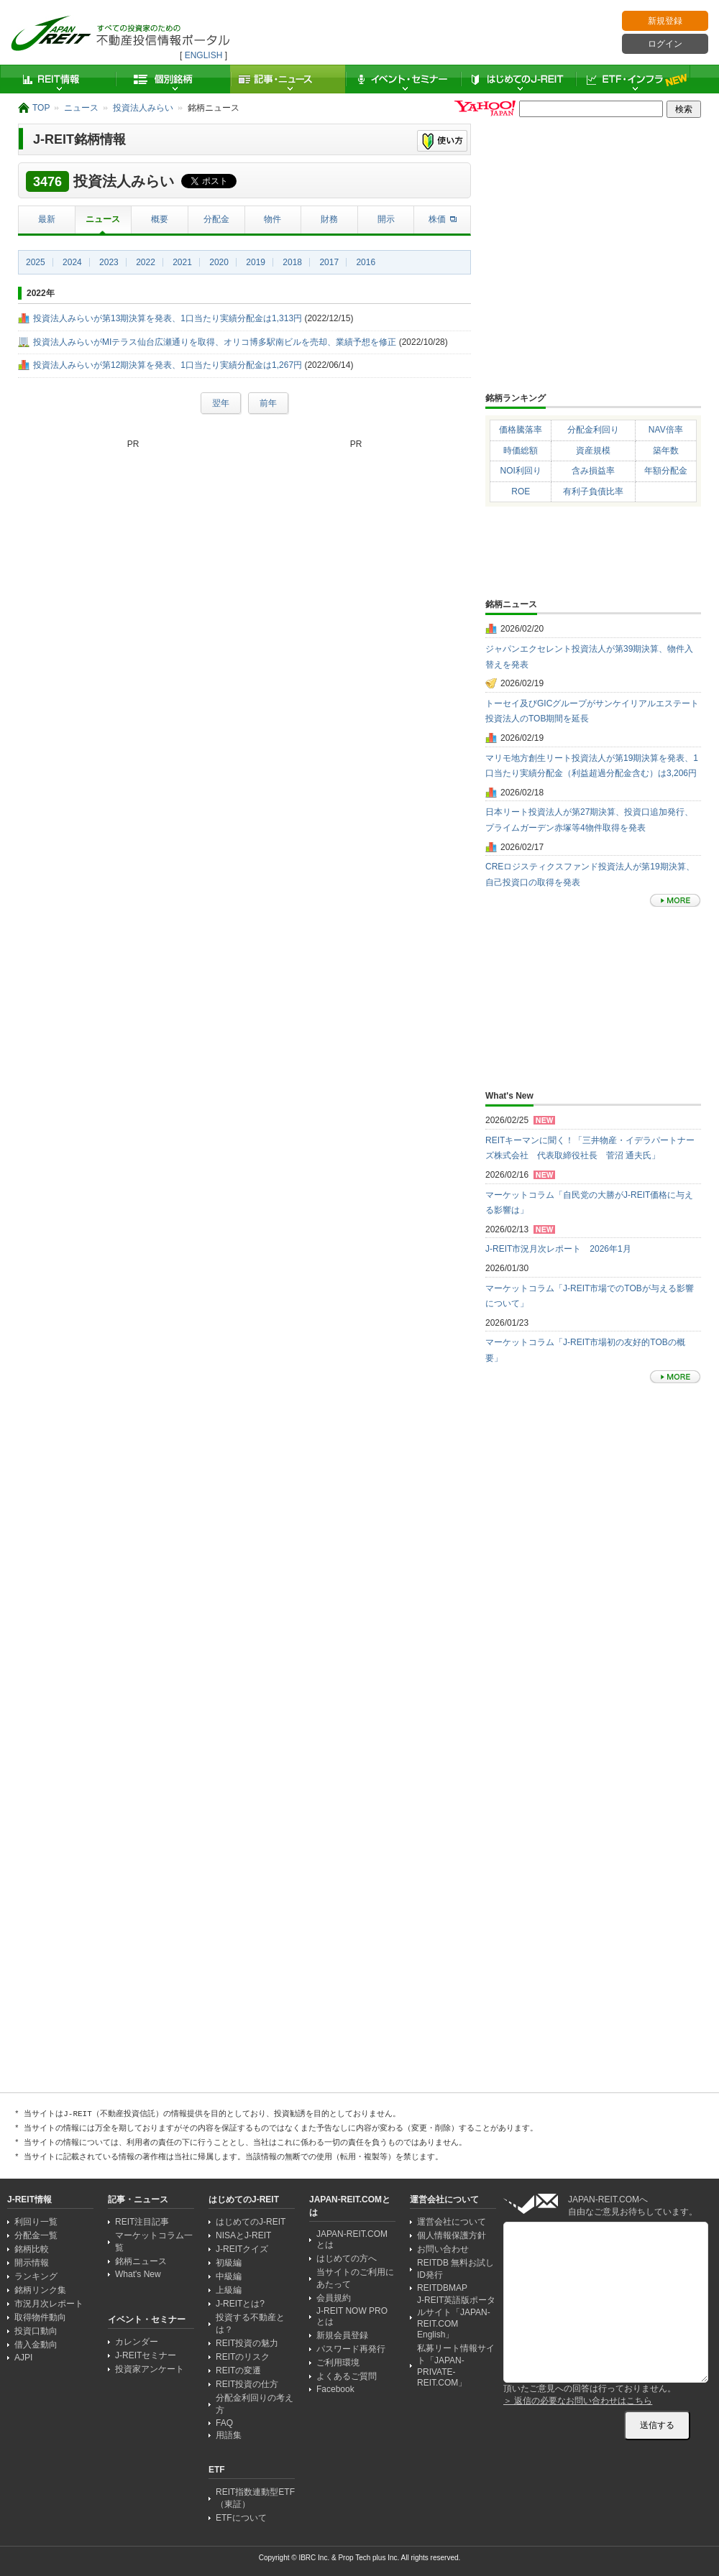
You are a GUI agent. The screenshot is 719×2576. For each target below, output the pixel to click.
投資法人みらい (143, 108)
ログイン (665, 44)
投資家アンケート (149, 2369)
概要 (159, 219)
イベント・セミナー (402, 79)
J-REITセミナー (145, 2355)
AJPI (23, 2358)
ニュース (81, 108)
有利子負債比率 (593, 491)
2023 (109, 262)
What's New (138, 2274)
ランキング (36, 2276)
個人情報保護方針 (451, 2235)
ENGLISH (204, 55)
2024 (72, 262)
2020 (219, 262)
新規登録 (665, 21)
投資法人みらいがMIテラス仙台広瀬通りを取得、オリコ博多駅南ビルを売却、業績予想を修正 (214, 342)
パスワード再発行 (350, 2349)
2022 (145, 262)
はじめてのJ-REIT (517, 79)
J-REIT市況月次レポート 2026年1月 (558, 1249)
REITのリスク (243, 2357)
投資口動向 (36, 2331)
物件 (272, 219)
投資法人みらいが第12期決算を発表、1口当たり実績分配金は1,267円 (167, 365)
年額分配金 (665, 471)
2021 (182, 262)
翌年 (220, 403)
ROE (520, 491)
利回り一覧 (36, 2222)
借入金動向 (36, 2345)
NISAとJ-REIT (243, 2235)
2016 (365, 262)
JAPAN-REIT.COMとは (352, 2239)
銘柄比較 (31, 2249)
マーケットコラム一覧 (154, 2241)
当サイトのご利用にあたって (355, 2278)
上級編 (229, 2290)
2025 (35, 262)
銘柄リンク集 (40, 2290)
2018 (292, 262)
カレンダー (136, 2342)
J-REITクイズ (242, 2249)
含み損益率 (593, 471)
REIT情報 (57, 79)
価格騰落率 (520, 430)
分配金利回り (593, 430)
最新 (46, 219)
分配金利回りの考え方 (254, 2404)
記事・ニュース (287, 79)
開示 (386, 219)
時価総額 (520, 451)
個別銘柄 (172, 79)
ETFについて (241, 2518)
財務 (329, 219)
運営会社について (451, 2222)
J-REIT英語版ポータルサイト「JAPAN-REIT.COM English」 (456, 2317)
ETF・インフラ (632, 79)
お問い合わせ (443, 2249)
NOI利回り (520, 471)
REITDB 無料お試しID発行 (455, 2269)
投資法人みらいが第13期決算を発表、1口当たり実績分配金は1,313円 (167, 318)
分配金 (216, 219)
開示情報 (31, 2263)
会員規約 (333, 2298)
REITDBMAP (442, 2288)
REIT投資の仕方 (247, 2384)
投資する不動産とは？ (250, 2323)
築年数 (666, 451)
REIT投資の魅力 (247, 2343)
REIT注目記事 (142, 2222)
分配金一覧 (36, 2235)
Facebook (335, 2389)
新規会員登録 (342, 2335)
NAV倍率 (666, 430)
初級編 (229, 2263)
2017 (329, 262)
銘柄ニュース (141, 2261)
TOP (41, 108)
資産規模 (593, 451)
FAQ (224, 2423)
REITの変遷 (238, 2370)
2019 (255, 262)
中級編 (229, 2276)
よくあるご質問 (346, 2376)
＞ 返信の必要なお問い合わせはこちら (577, 2401)
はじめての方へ (346, 2258)
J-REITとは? (240, 2304)
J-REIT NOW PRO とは (352, 2316)
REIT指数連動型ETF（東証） (255, 2498)
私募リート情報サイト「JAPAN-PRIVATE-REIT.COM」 (456, 2365)
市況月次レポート (48, 2304)
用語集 (229, 2435)
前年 (268, 403)
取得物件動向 (40, 2317)
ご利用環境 (338, 2363)
